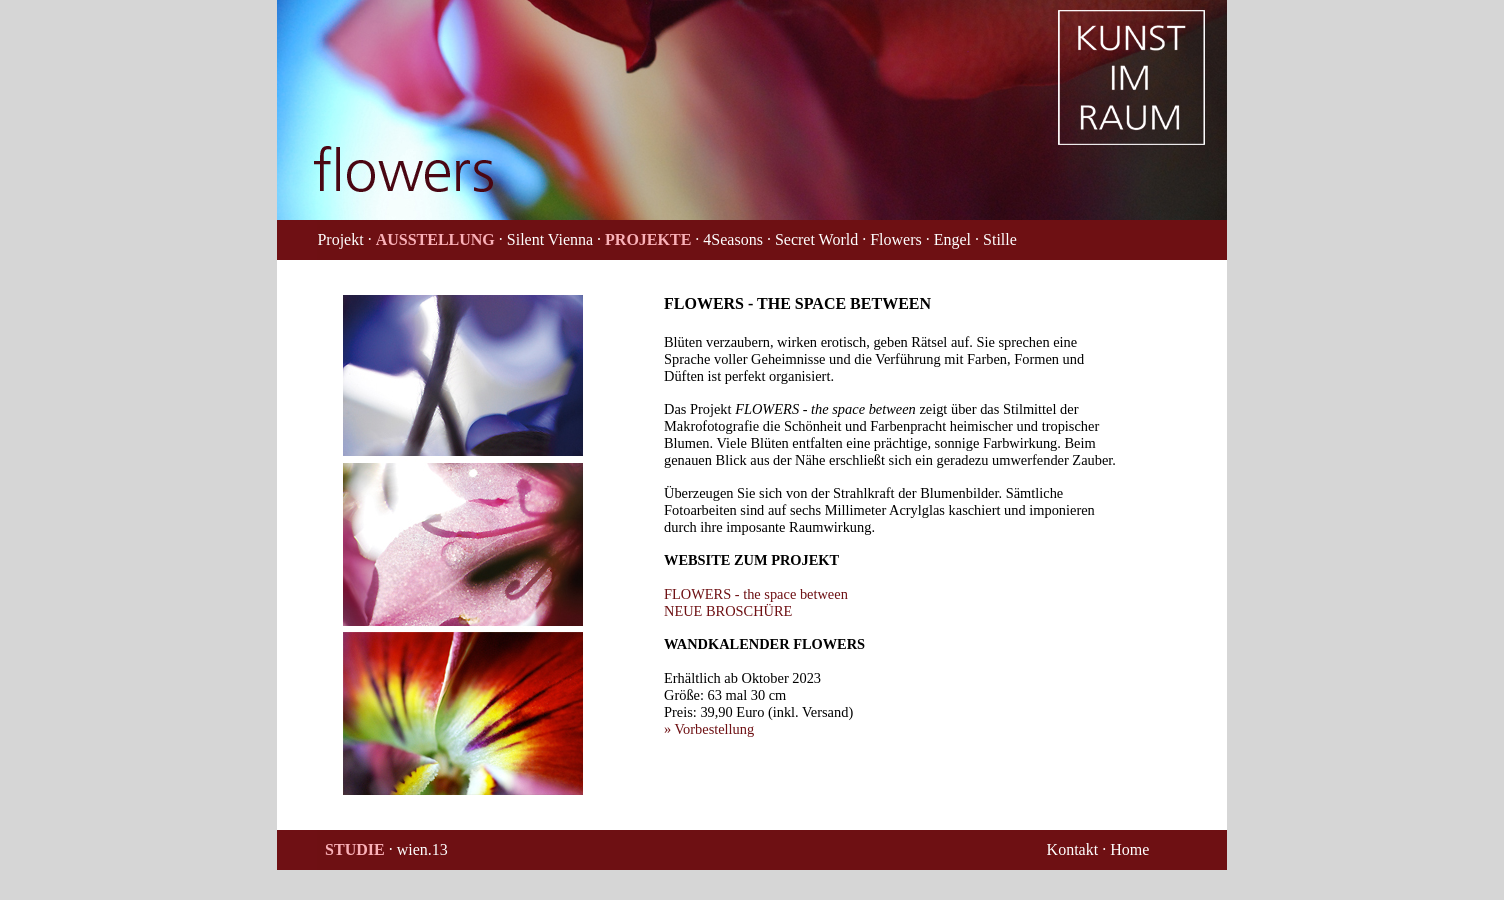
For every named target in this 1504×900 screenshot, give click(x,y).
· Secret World (812, 239)
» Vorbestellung (709, 729)
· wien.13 (418, 849)
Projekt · (344, 239)
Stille (1000, 239)
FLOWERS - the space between (756, 594)
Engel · (956, 239)
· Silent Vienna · (550, 239)
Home (1129, 849)
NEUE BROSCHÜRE (728, 611)
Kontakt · (1077, 849)
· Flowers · (896, 239)
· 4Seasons (729, 239)
